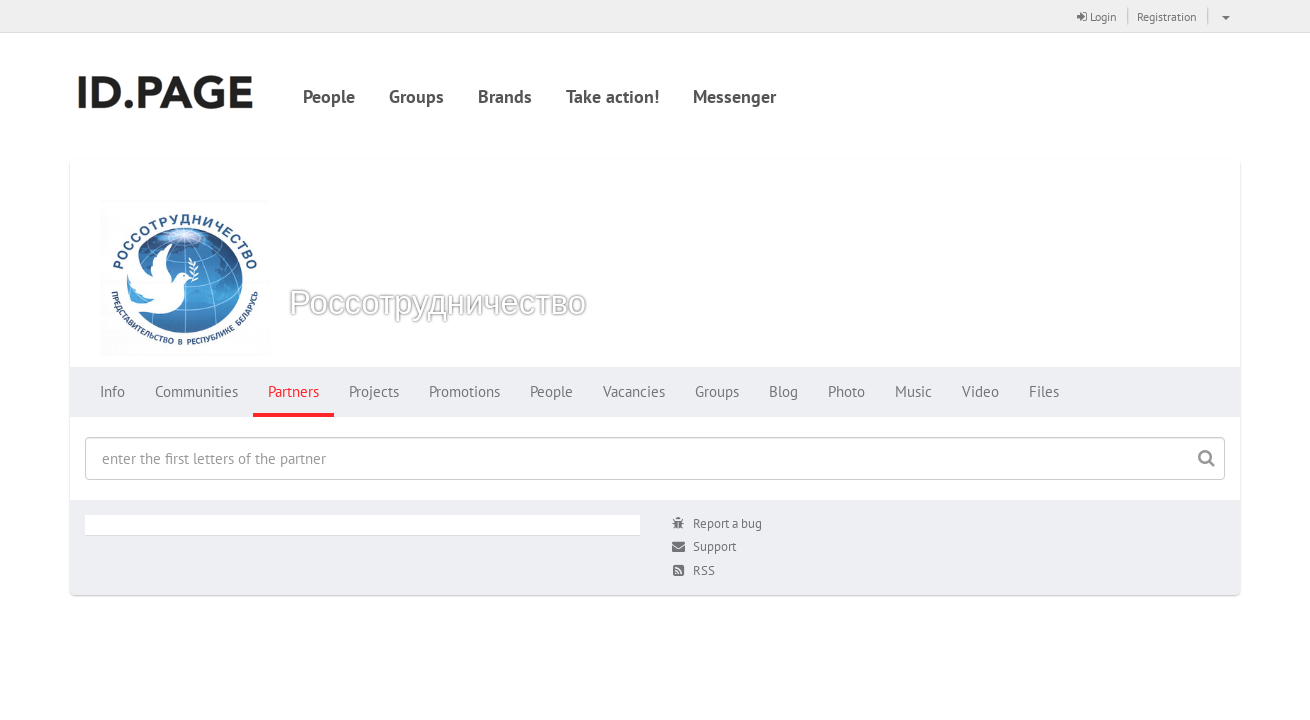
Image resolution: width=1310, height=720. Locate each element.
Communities (196, 391)
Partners (293, 391)
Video (980, 391)
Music (913, 391)
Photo (846, 391)
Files (1044, 391)
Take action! (612, 96)
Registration (1167, 16)
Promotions (464, 391)
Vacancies (634, 391)
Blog (783, 391)
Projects (374, 391)
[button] (1223, 16)
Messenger (734, 96)
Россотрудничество (437, 301)
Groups (416, 96)
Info (112, 391)
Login (1097, 16)
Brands (505, 96)
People (329, 96)
